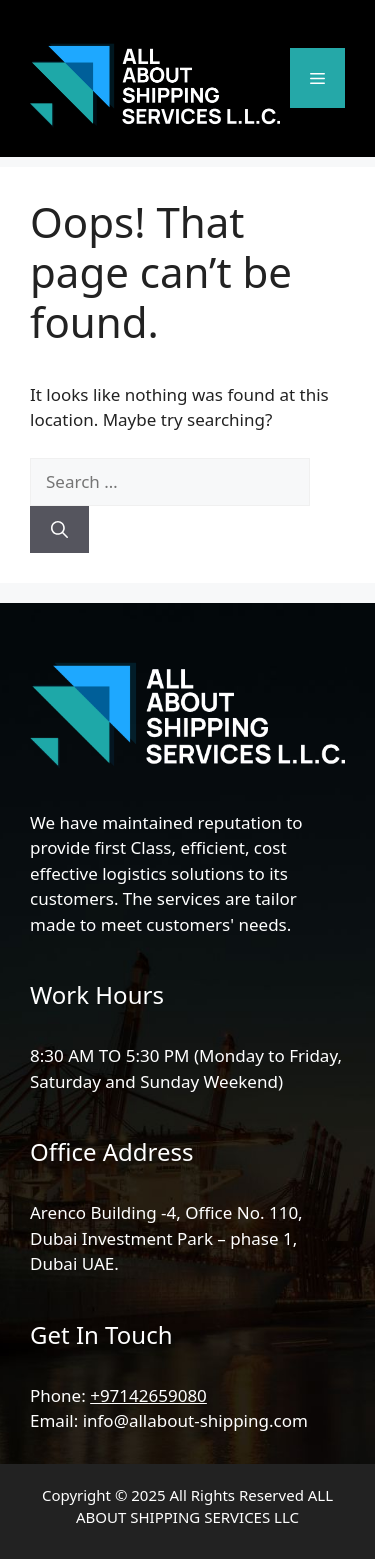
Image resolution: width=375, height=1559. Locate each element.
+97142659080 (148, 1395)
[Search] (59, 530)
